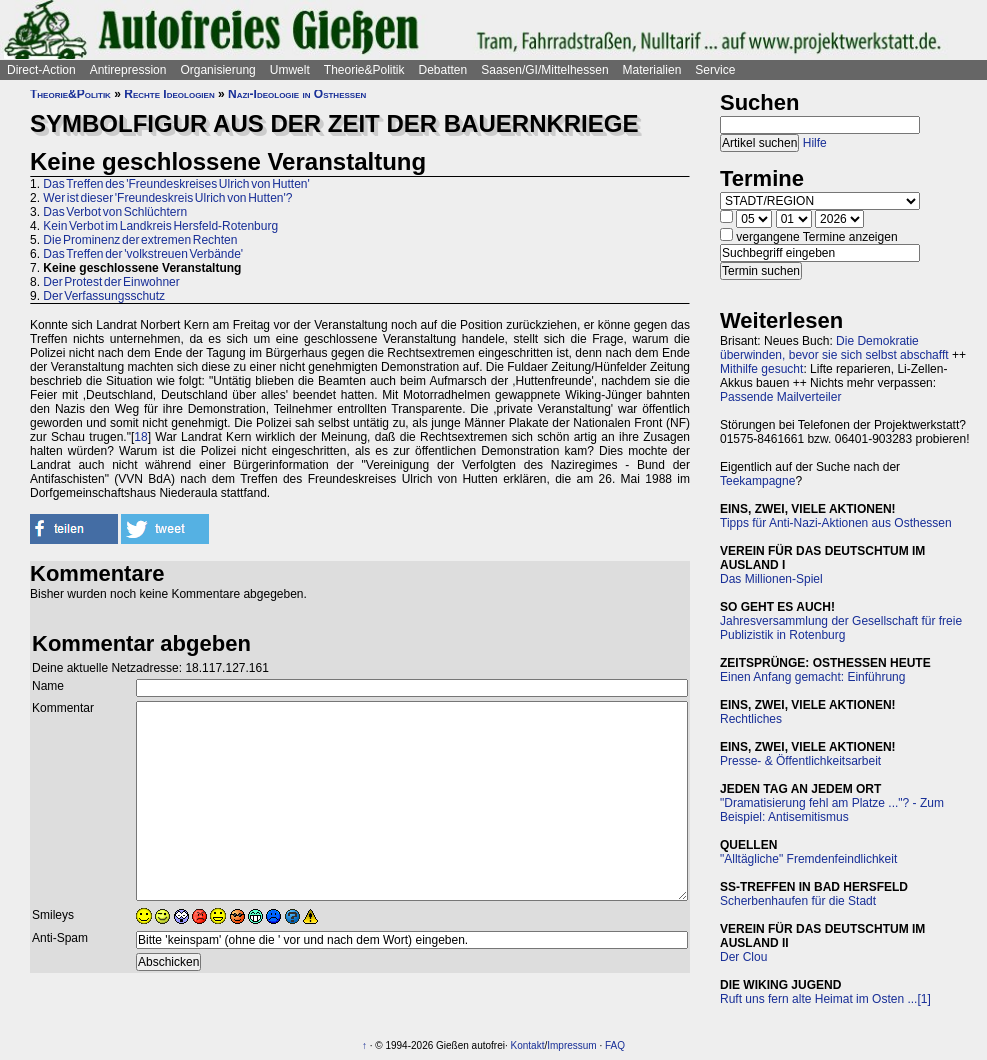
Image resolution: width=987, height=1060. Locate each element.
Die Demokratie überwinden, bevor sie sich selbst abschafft (834, 348)
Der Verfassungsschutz (104, 296)
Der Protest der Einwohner (111, 282)
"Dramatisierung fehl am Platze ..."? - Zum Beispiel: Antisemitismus (832, 810)
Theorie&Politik (364, 70)
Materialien (652, 70)
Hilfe (815, 143)
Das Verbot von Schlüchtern (115, 212)
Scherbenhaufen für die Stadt (798, 901)
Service (715, 70)
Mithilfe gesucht (761, 369)
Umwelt (290, 70)
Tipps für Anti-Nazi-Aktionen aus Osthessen (836, 523)
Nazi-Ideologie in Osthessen (297, 94)
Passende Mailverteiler (780, 397)
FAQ (615, 1045)
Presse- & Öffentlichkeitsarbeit (800, 761)
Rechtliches (751, 719)
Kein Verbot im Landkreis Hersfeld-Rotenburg (160, 226)
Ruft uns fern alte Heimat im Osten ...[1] (825, 999)
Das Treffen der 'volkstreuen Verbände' (143, 254)
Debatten (443, 70)
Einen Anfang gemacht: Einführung (812, 677)
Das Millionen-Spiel (771, 579)
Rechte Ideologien (169, 94)
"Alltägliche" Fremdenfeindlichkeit (808, 859)
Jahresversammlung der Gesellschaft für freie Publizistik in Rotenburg (841, 628)
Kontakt (528, 1045)
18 (140, 437)
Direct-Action (41, 70)
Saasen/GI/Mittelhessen (544, 70)
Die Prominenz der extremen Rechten (140, 240)
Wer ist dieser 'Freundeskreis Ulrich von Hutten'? (167, 198)
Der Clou (743, 957)
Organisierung (217, 70)
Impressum (571, 1045)
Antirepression (128, 70)
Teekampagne (757, 481)
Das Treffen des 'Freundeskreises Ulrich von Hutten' (176, 184)
